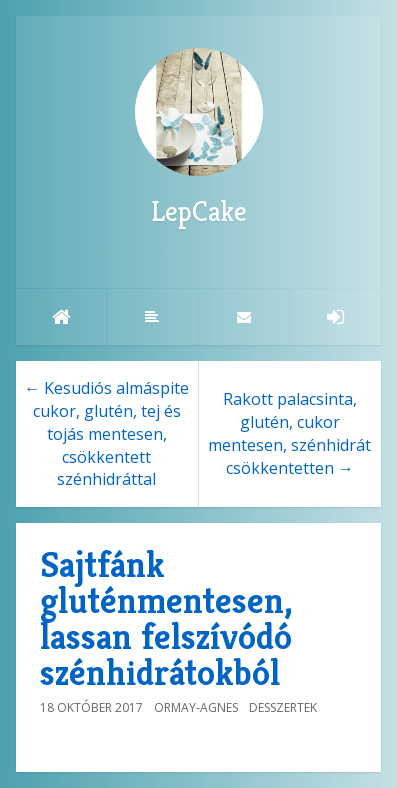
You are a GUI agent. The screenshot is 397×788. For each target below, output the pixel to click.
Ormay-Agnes (196, 707)
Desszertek (283, 707)
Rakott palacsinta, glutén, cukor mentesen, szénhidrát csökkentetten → (289, 433)
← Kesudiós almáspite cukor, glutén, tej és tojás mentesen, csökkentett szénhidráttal (106, 433)
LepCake (199, 138)
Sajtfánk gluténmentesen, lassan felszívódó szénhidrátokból (166, 618)
